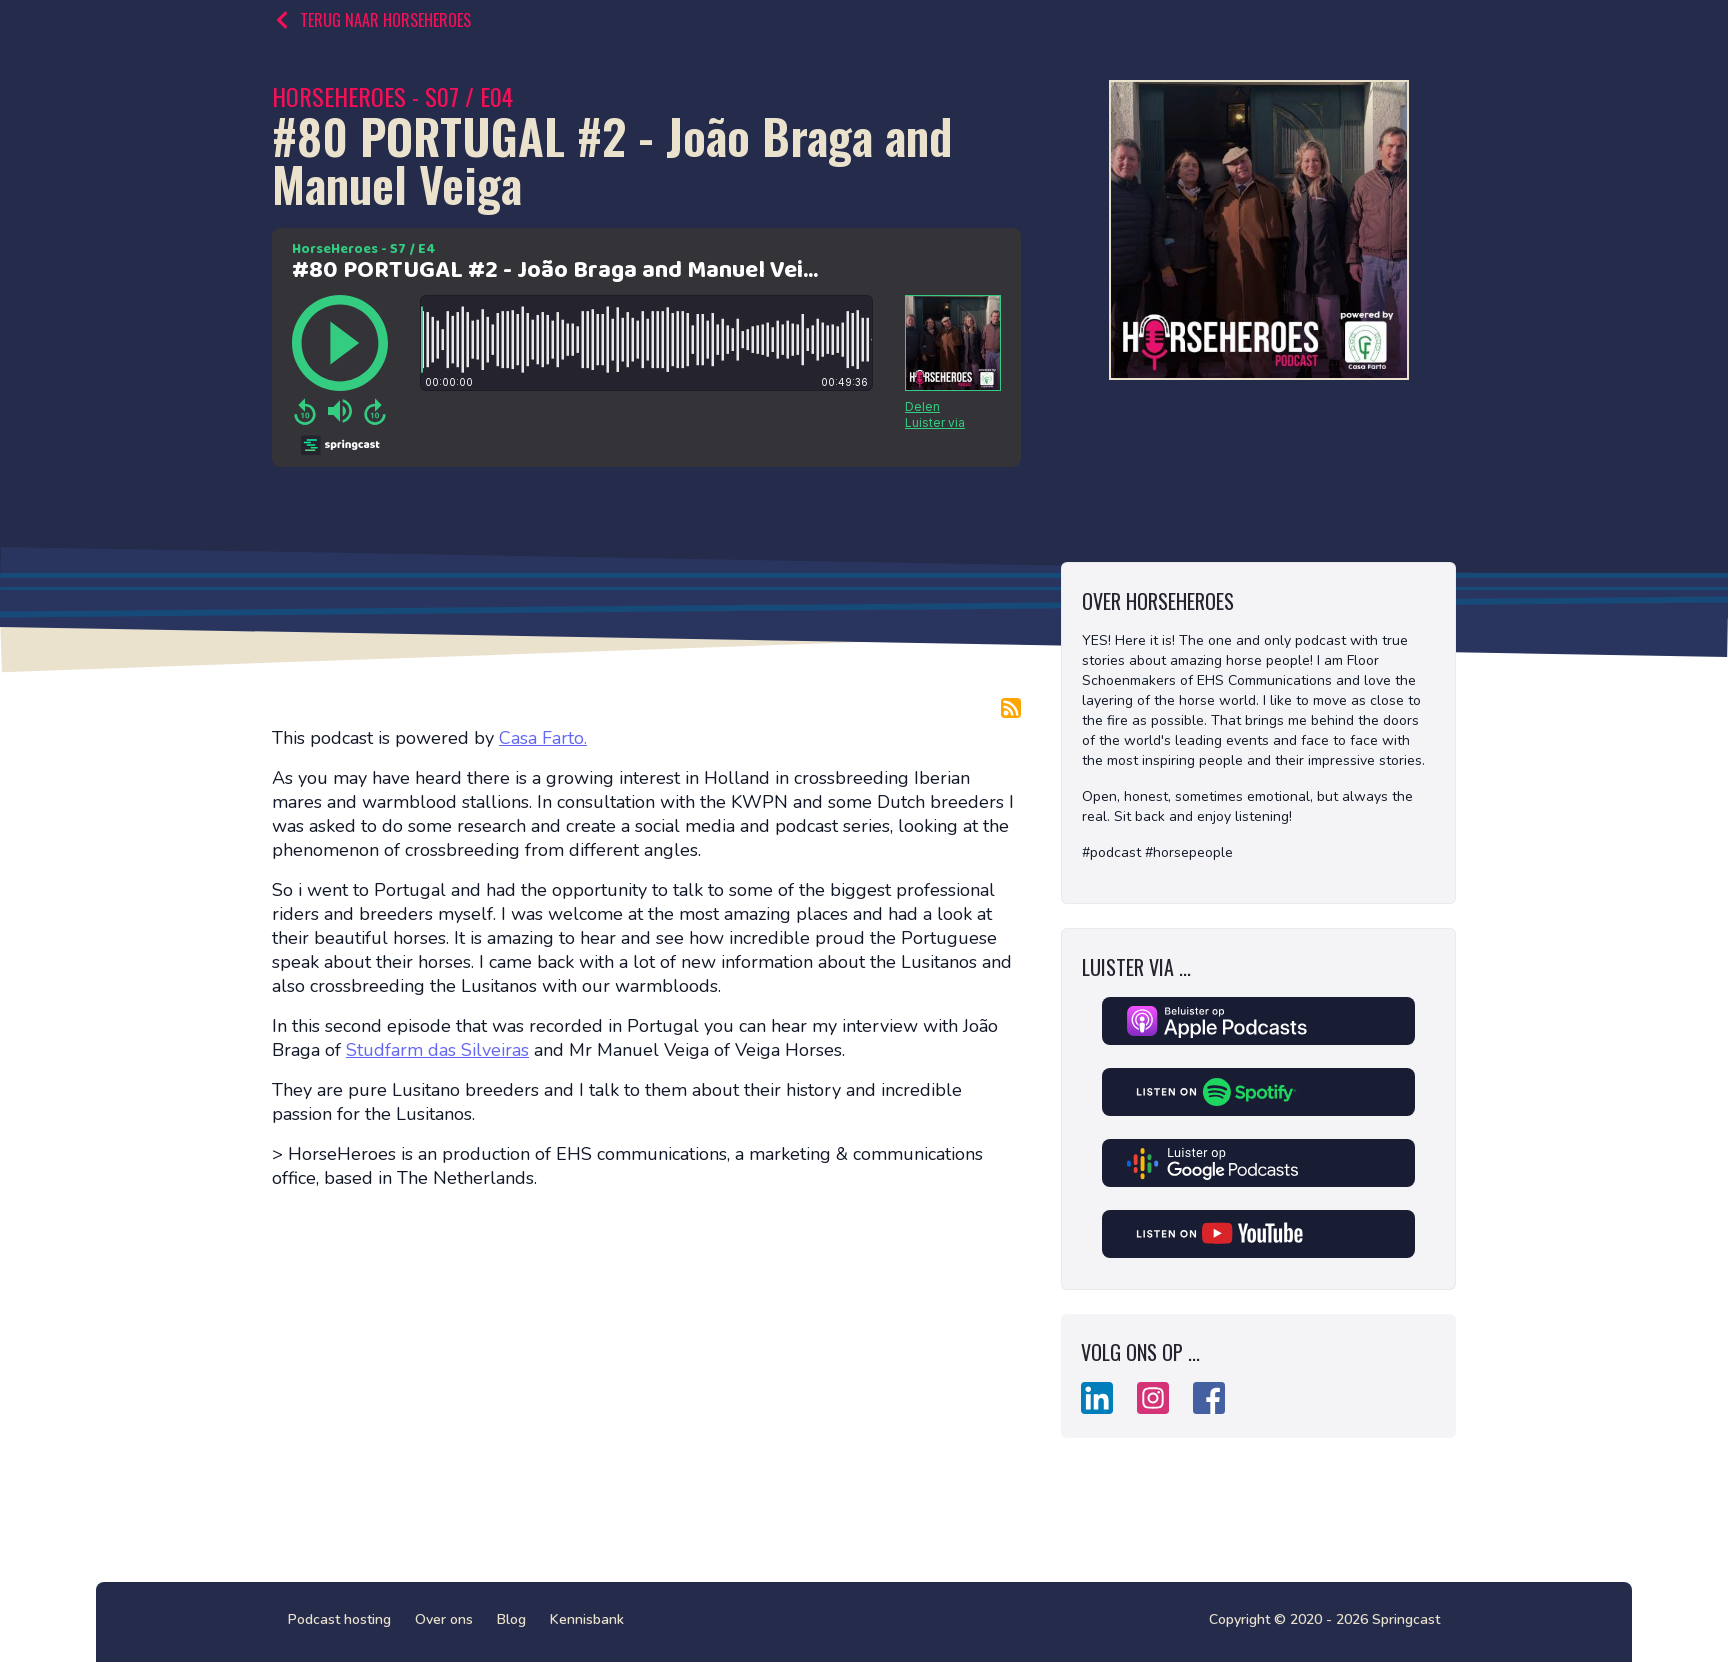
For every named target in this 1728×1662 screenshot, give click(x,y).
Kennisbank (587, 1619)
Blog (511, 1619)
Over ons (444, 1619)
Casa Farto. (543, 738)
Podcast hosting (339, 1619)
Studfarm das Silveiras (437, 1050)
